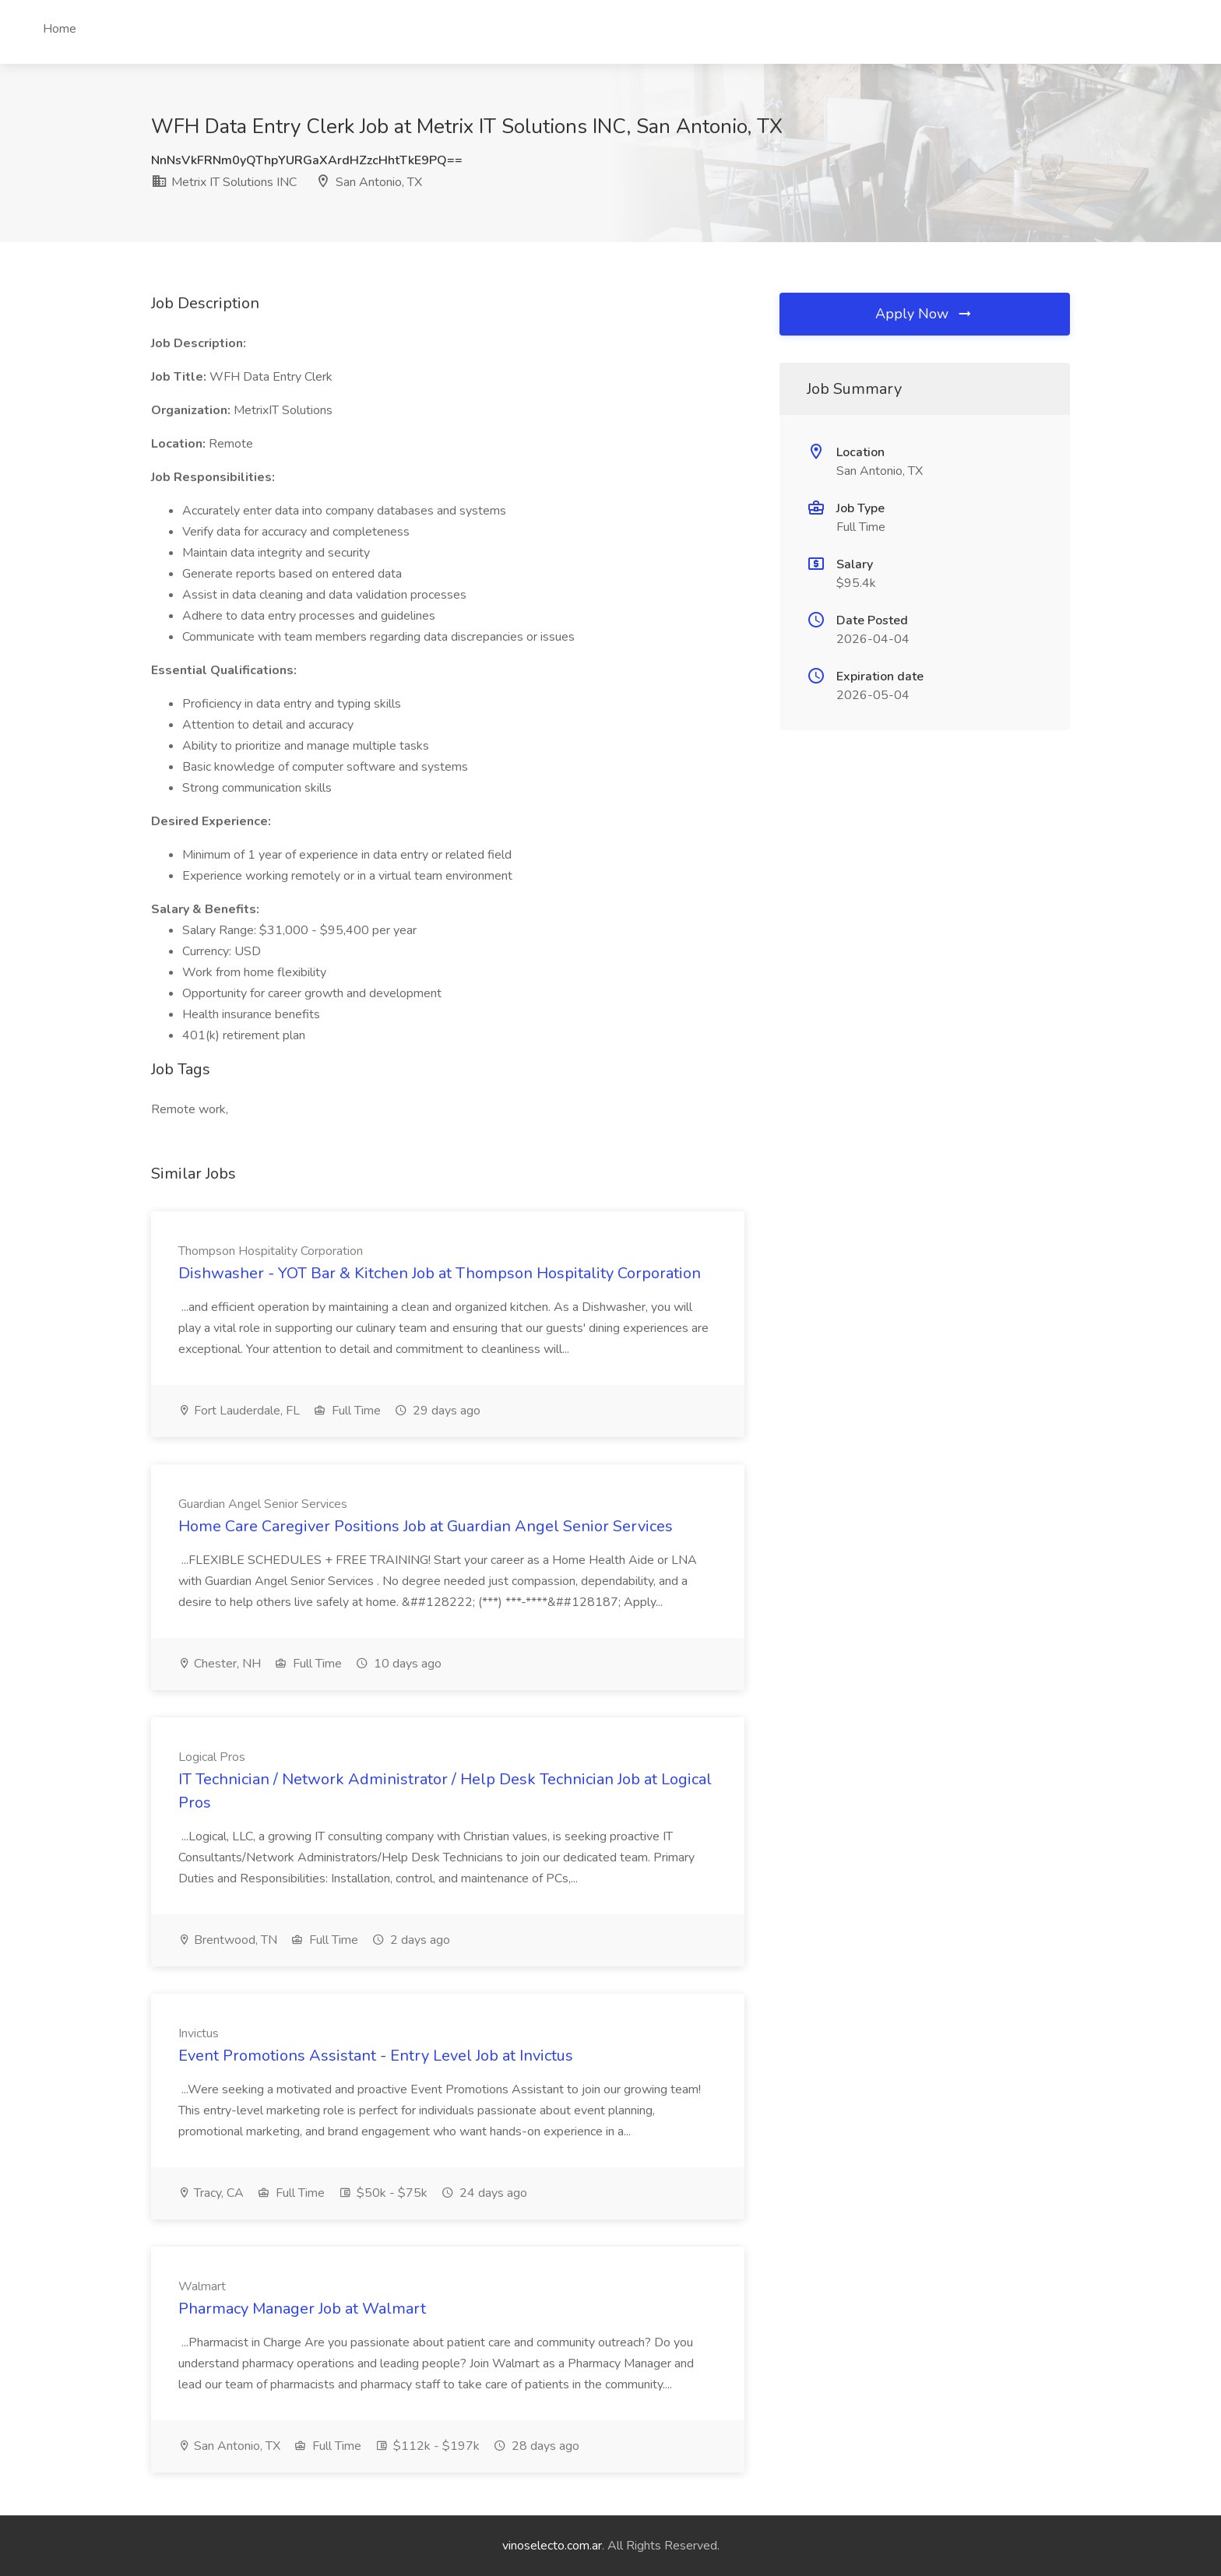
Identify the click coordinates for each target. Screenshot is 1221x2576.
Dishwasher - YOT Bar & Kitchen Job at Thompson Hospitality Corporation (439, 1273)
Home (59, 28)
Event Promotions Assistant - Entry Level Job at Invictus (375, 2055)
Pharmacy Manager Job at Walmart (302, 2308)
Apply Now (924, 313)
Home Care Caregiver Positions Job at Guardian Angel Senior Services (425, 1526)
